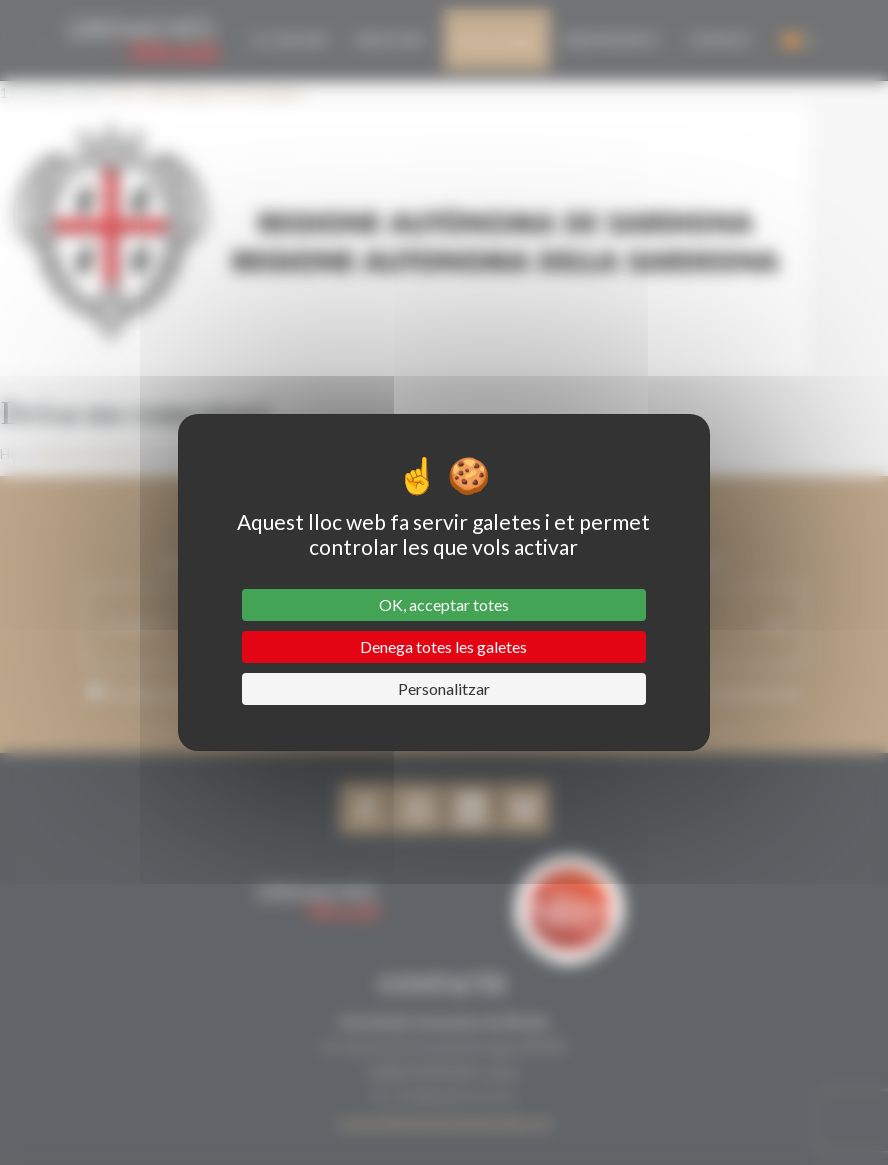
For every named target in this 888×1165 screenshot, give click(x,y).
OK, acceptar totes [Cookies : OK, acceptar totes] (444, 604)
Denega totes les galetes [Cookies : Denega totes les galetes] (443, 646)
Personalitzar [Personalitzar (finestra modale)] (444, 688)
